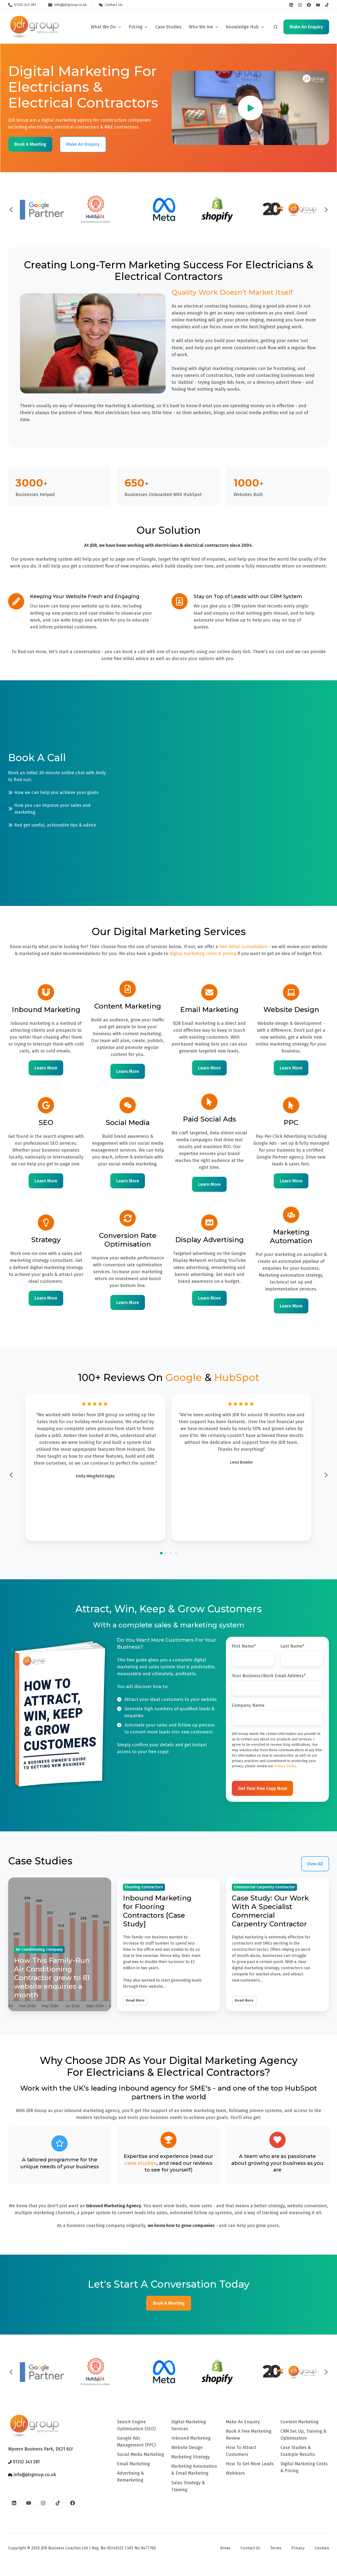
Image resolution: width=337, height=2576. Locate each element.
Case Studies (168, 27)
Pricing (135, 27)
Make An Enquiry (243, 2422)
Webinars (235, 2473)
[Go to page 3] (171, 1553)
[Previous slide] (11, 210)
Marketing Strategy (190, 2457)
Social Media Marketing (140, 2454)
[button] (275, 26)
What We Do (103, 27)
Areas (225, 2548)
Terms (275, 2548)
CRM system (244, 606)
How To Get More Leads (250, 2463)
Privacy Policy (285, 1766)
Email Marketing (133, 2463)
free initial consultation (243, 946)
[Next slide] (326, 210)
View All (315, 1864)
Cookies (322, 2548)
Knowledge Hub (242, 27)
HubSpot (236, 1377)
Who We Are (201, 27)
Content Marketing (299, 2422)
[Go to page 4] (176, 1553)
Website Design (187, 2447)
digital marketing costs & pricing (203, 953)
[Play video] (250, 108)
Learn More (46, 1068)
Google (183, 1377)
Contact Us (250, 2548)
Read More (135, 2000)
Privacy (298, 2548)
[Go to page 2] (166, 1553)
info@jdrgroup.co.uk (32, 2474)
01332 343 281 (24, 2462)
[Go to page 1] (161, 1553)
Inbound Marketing (191, 2438)
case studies (140, 2163)
